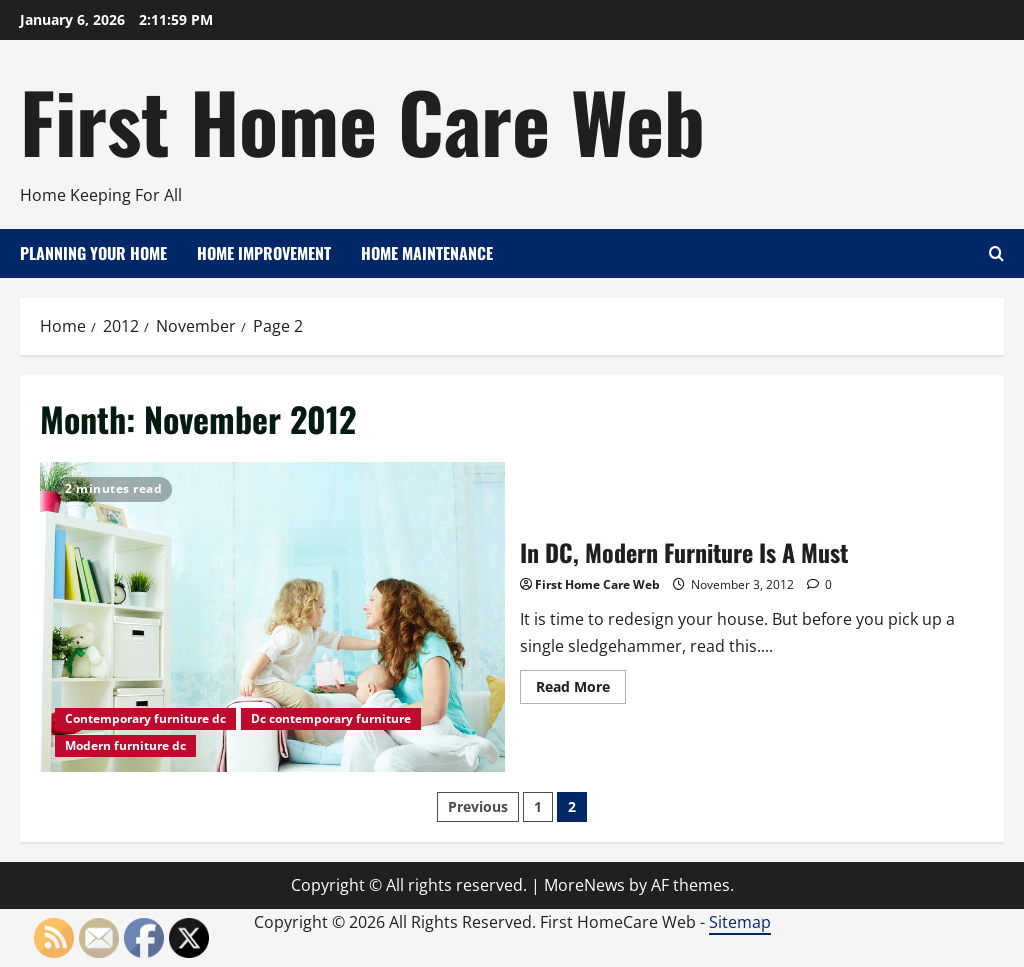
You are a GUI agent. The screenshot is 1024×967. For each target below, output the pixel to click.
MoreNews (584, 885)
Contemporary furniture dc (145, 718)
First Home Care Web (362, 120)
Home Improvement (264, 253)
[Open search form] (996, 253)
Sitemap (740, 922)
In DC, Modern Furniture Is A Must (272, 617)
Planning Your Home (93, 253)
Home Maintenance (427, 253)
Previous (478, 806)
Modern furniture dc (125, 745)
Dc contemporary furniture (331, 718)
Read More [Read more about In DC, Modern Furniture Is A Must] (581, 690)
